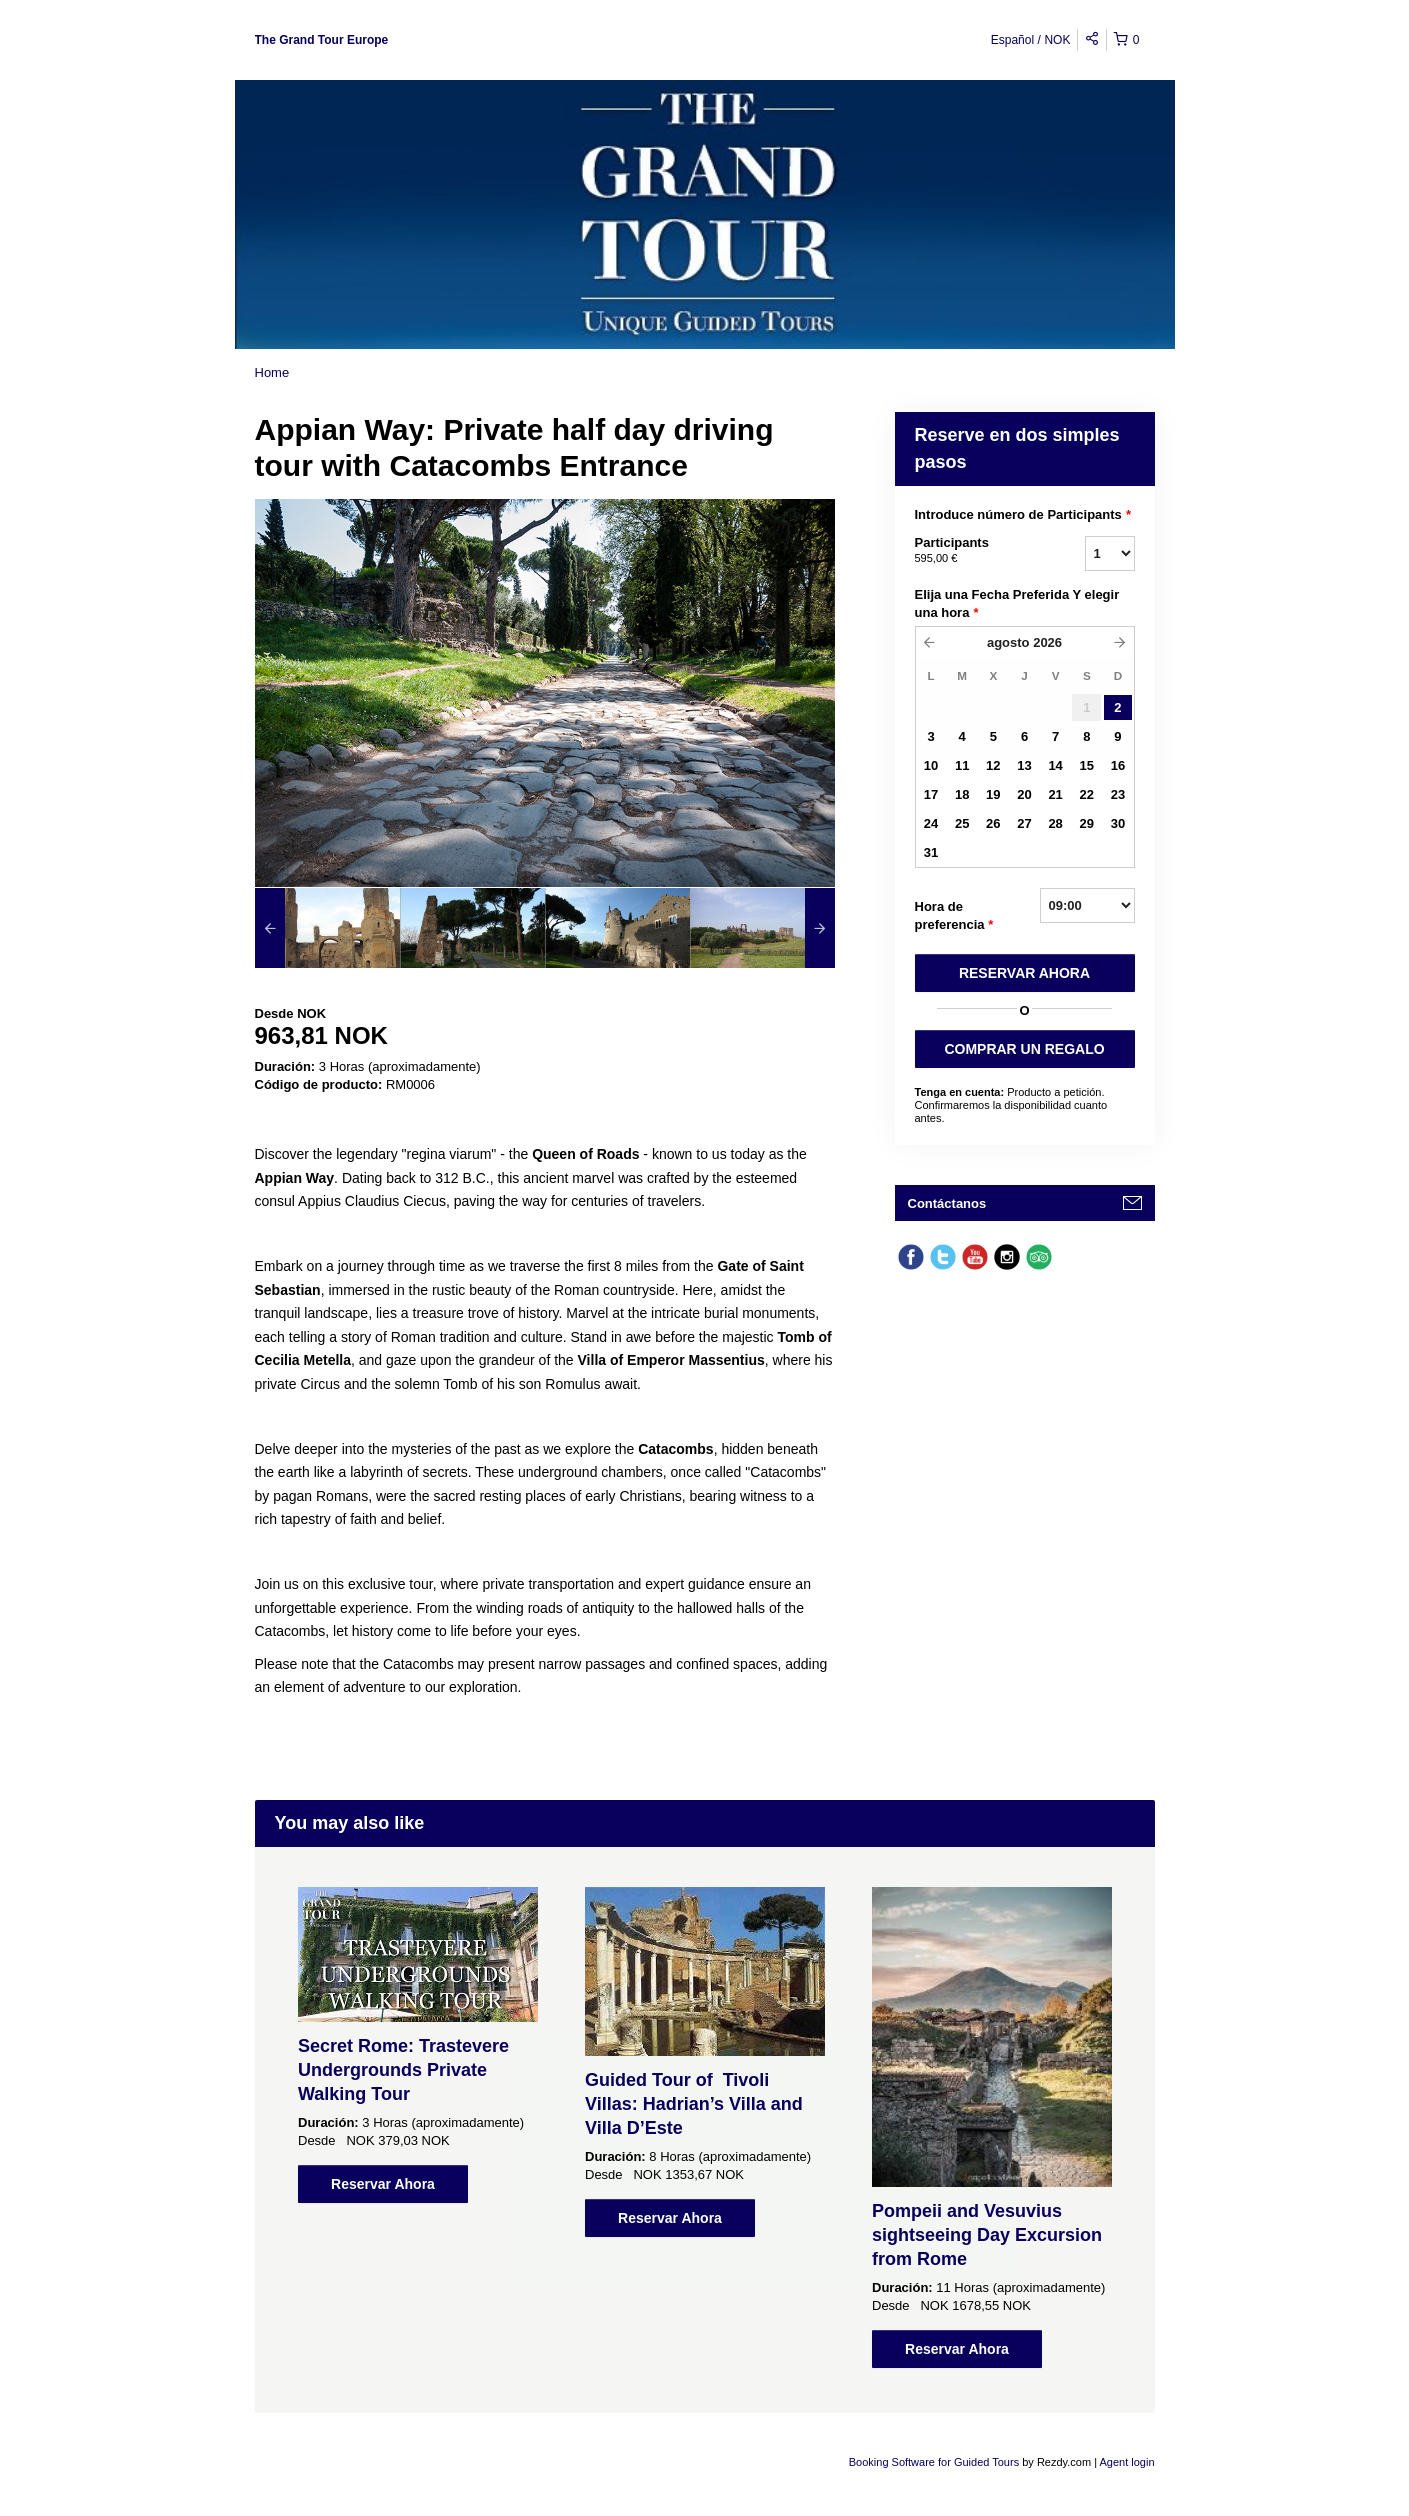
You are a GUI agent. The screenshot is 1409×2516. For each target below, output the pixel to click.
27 (1024, 823)
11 (962, 765)
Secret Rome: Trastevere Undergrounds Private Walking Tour (403, 2070)
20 (1024, 794)
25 (962, 823)
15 (1087, 765)
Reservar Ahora (383, 2184)
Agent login (1126, 2462)
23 (1118, 794)
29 (1087, 823)
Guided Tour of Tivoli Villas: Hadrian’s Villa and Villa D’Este (694, 2104)
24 (931, 823)
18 (962, 794)
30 (1118, 823)
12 (993, 765)
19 (993, 794)
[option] (327, 928)
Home (272, 372)
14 (1055, 765)
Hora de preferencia (954, 916)
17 (931, 794)
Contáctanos (947, 1203)
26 (993, 823)
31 (931, 852)
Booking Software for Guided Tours (935, 2462)
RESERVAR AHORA (1024, 973)
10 (931, 765)
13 (1024, 765)
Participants (975, 551)
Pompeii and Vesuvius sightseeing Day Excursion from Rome (987, 2235)
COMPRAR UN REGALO (1024, 1049)
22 (1087, 794)
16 (1118, 765)
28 (1055, 823)
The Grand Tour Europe (322, 40)
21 (1055, 794)
